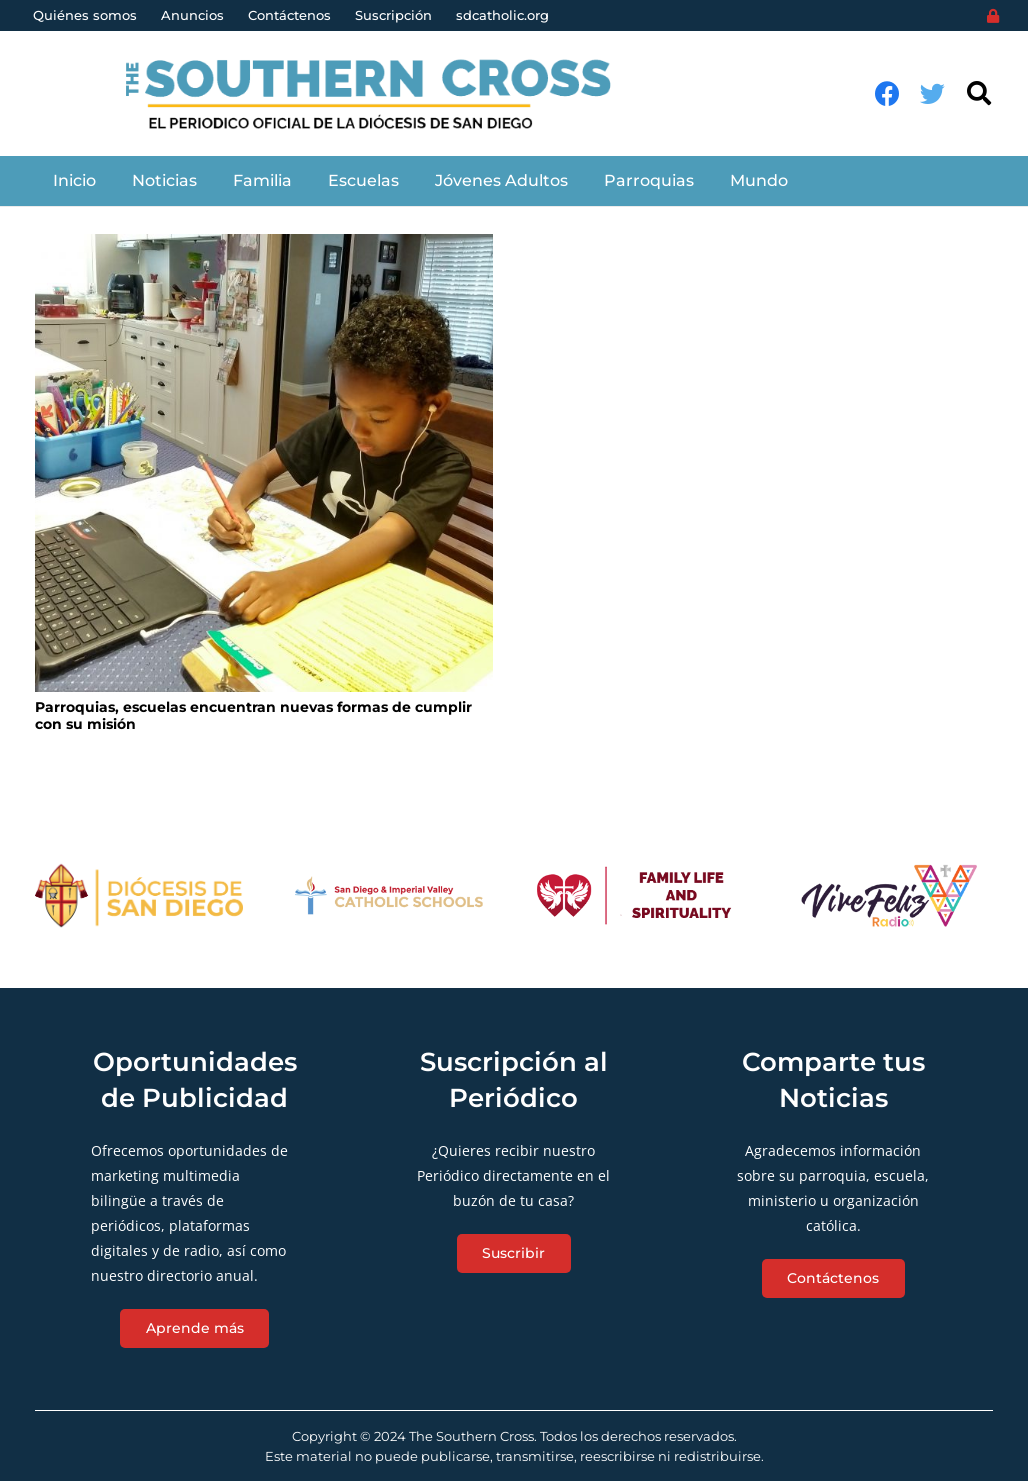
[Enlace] (379, 93)
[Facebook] (887, 93)
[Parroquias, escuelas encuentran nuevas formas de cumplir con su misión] (264, 463)
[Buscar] (978, 93)
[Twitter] (932, 93)
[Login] (993, 16)
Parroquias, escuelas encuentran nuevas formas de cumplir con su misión (253, 715)
